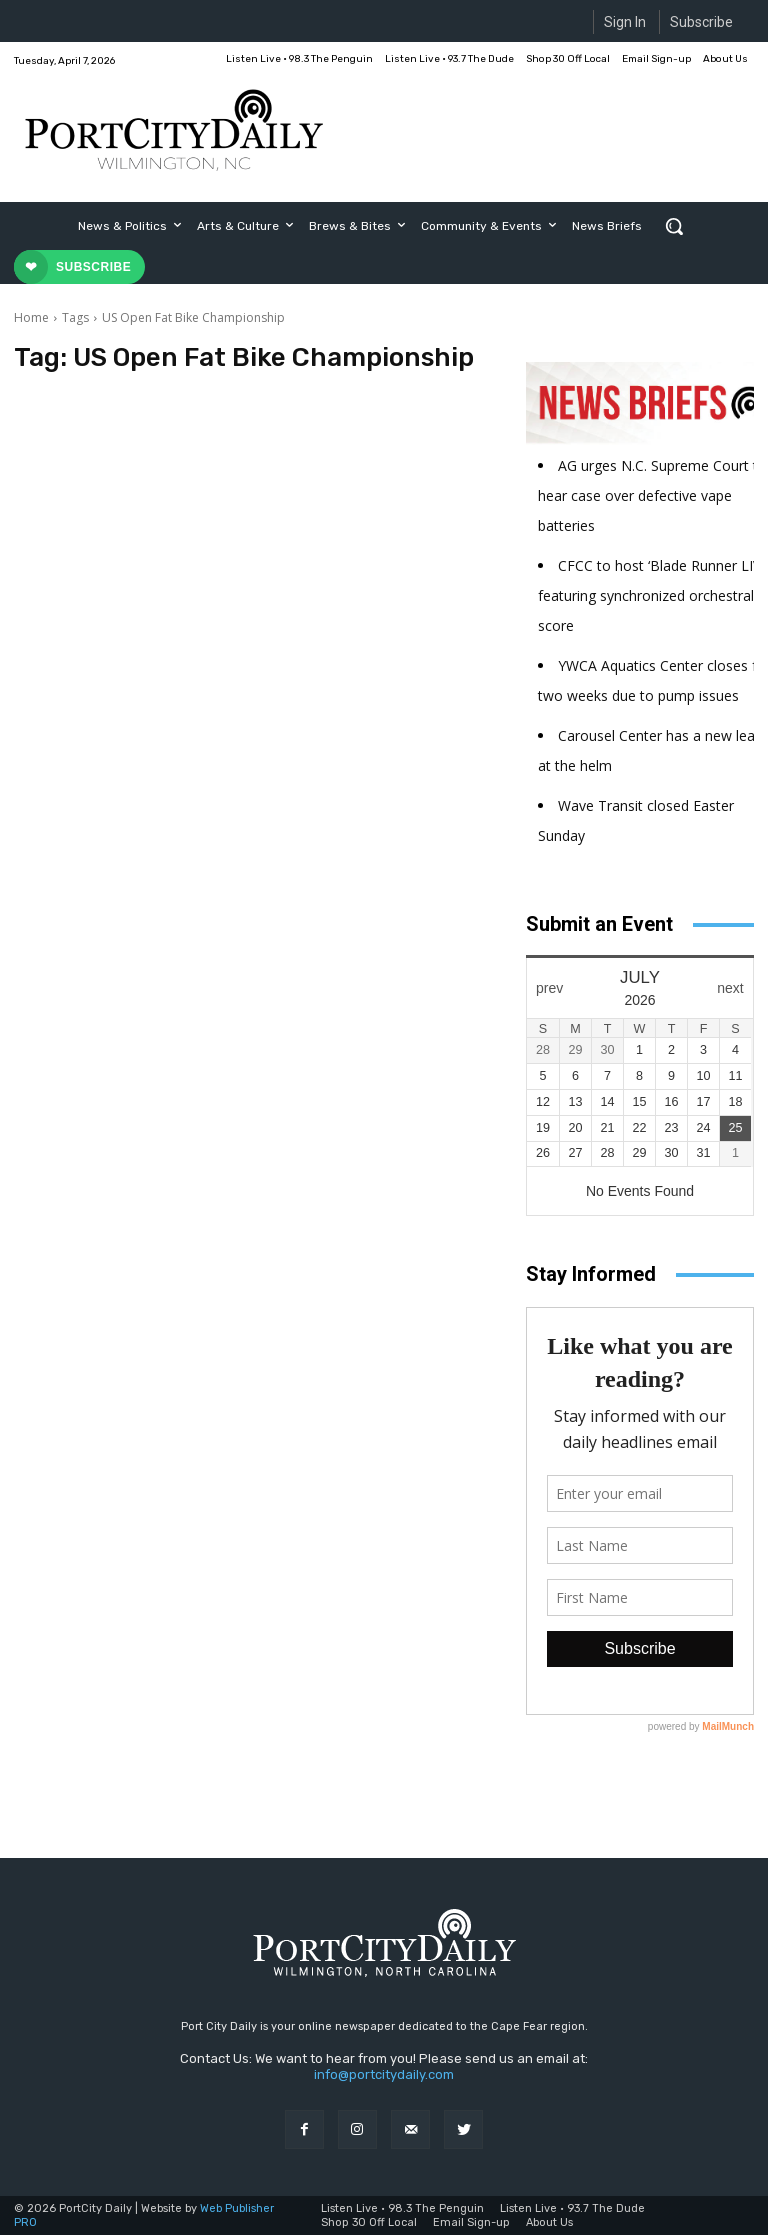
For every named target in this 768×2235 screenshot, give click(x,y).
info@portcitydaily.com (384, 2074)
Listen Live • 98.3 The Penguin (402, 2208)
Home (31, 317)
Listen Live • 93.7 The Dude (572, 2208)
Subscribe (701, 22)
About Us (549, 2222)
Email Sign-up (471, 2222)
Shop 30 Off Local (369, 2222)
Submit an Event (599, 924)
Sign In (625, 22)
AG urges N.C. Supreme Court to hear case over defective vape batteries (652, 495)
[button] (674, 226)
